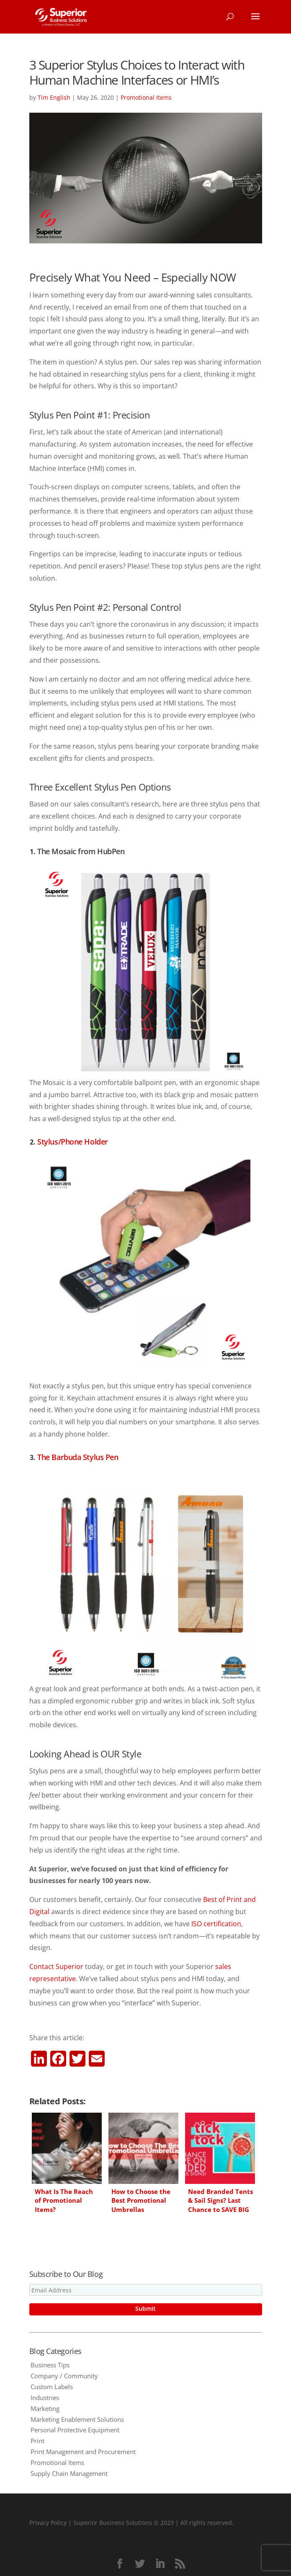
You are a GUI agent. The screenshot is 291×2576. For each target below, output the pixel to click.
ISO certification (216, 1923)
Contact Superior (56, 1966)
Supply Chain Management (69, 2473)
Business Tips (50, 2365)
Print (37, 2440)
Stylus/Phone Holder (72, 1142)
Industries (45, 2397)
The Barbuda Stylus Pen (77, 1457)
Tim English (54, 97)
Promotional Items (146, 97)
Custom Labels (52, 2386)
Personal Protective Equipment (75, 2430)
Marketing (45, 2408)
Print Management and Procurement (83, 2451)
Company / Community (64, 2376)
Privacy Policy (48, 2523)
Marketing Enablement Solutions (77, 2419)
